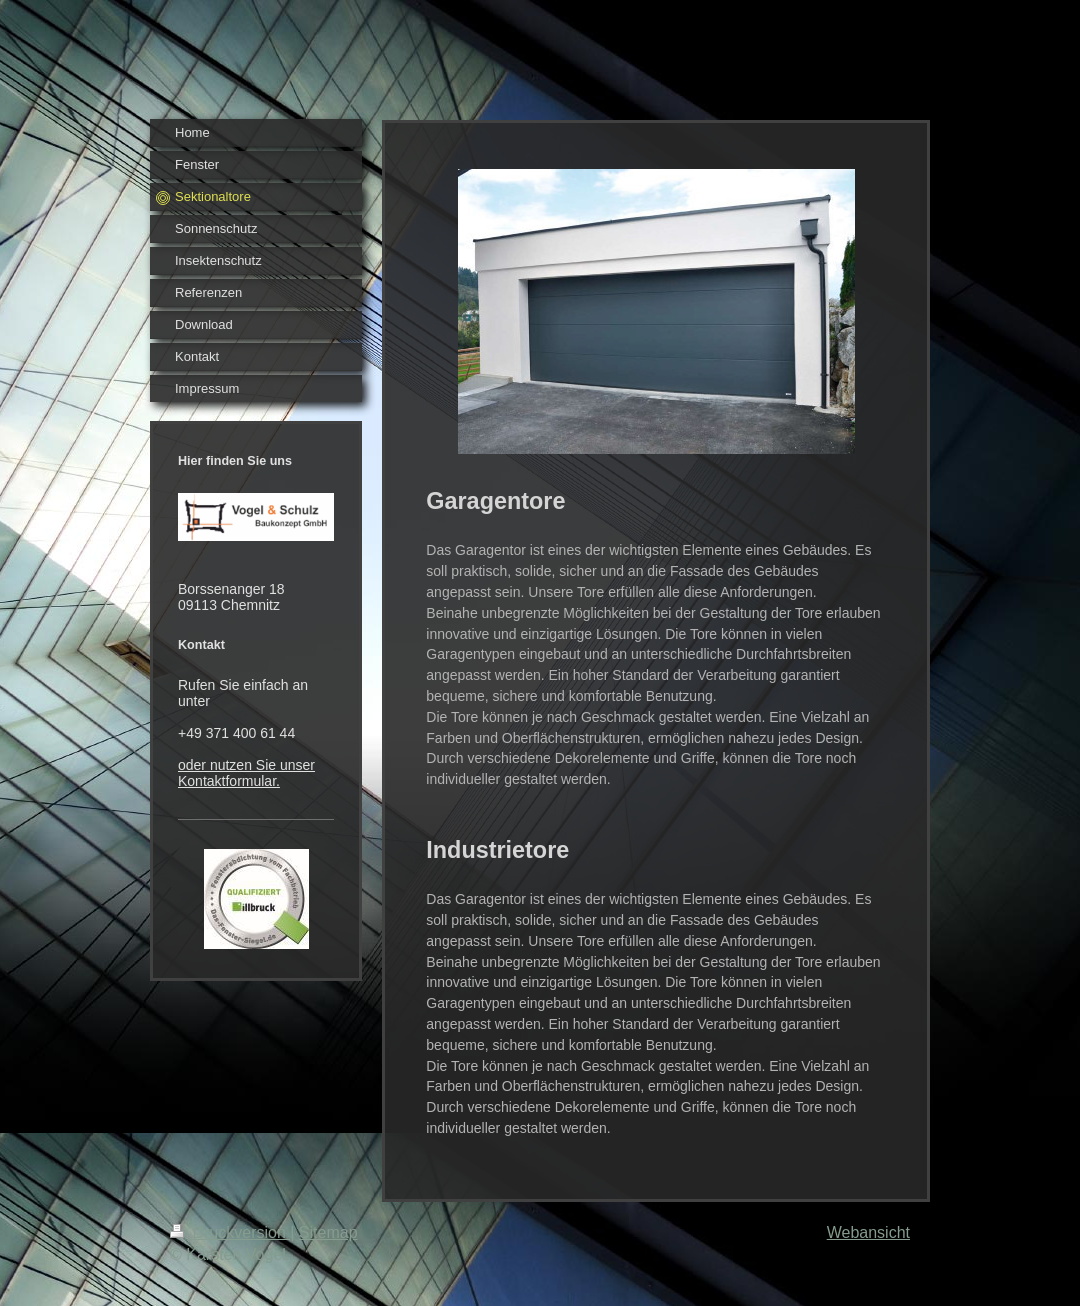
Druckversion (230, 1232)
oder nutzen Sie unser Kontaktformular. (246, 773)
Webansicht (868, 1232)
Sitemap (328, 1232)
